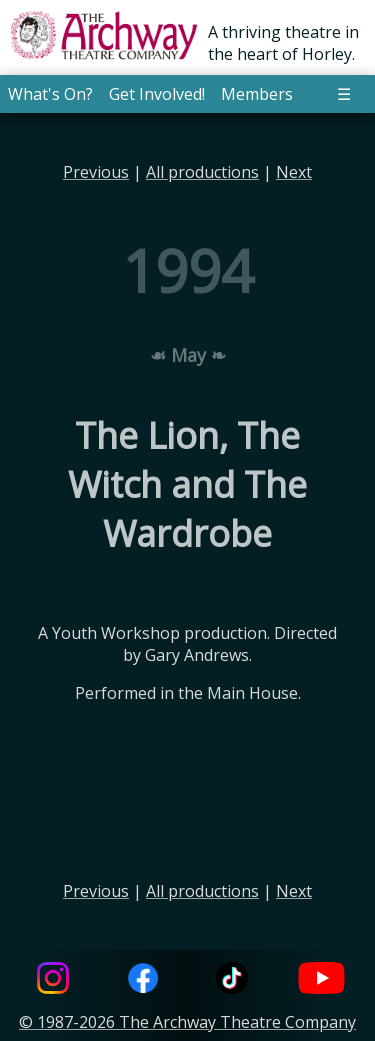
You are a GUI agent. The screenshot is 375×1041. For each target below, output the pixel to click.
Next (294, 172)
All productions (202, 172)
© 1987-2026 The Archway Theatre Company (187, 1022)
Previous (96, 172)
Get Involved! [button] (157, 94)
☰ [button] (344, 94)
